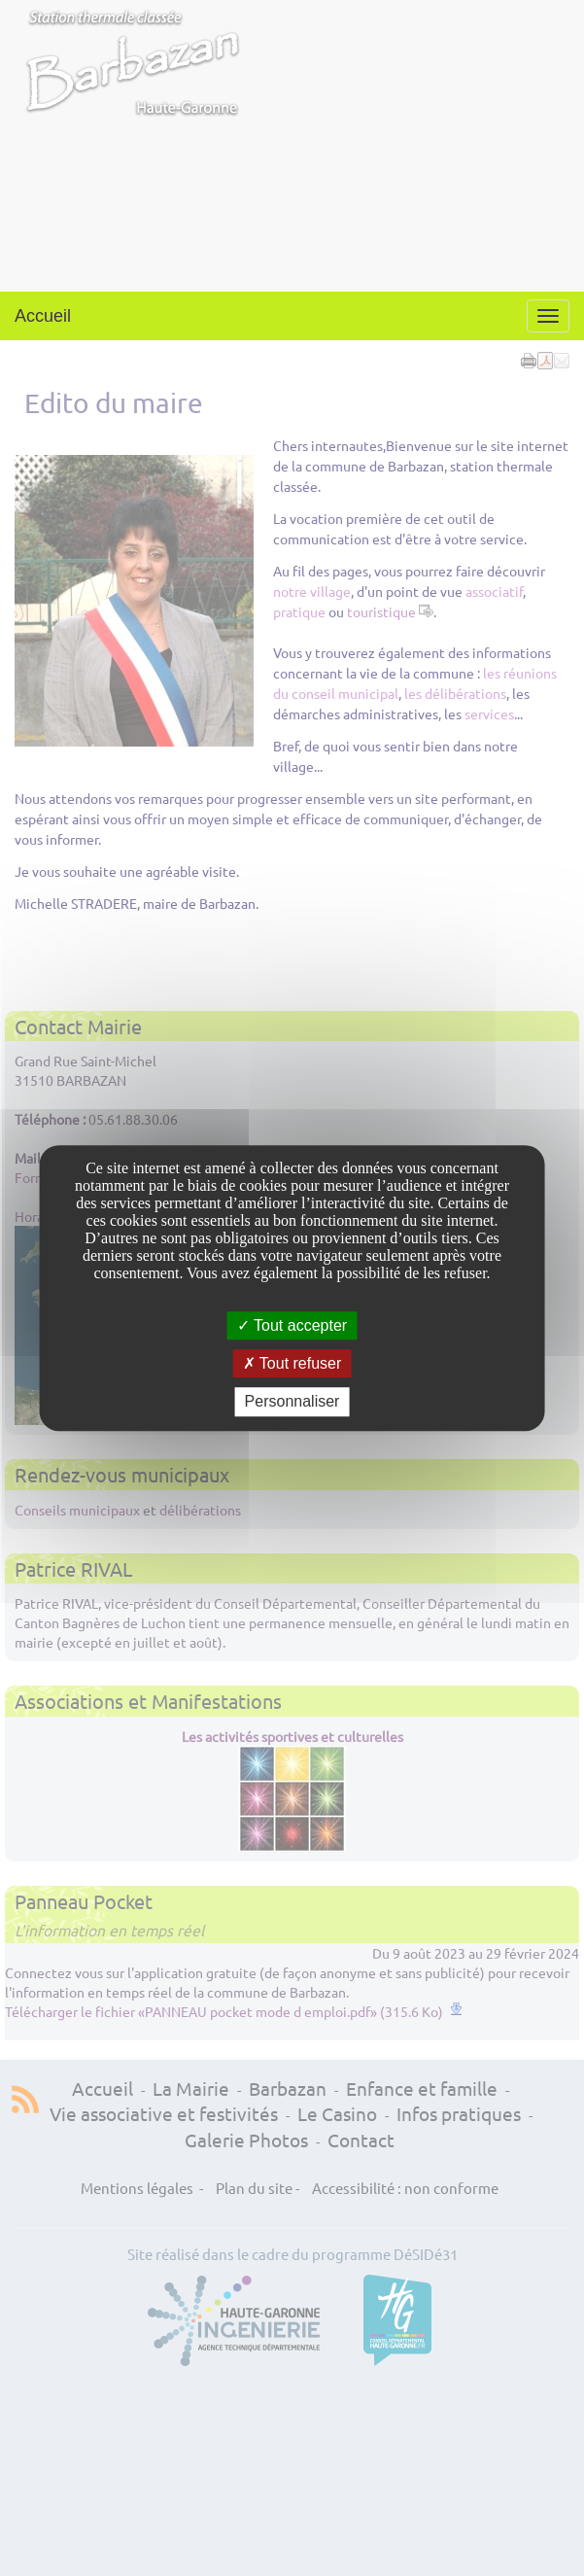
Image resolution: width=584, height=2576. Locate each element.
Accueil (43, 316)
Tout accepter (292, 1325)
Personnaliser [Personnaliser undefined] (292, 1402)
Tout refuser (292, 1363)
